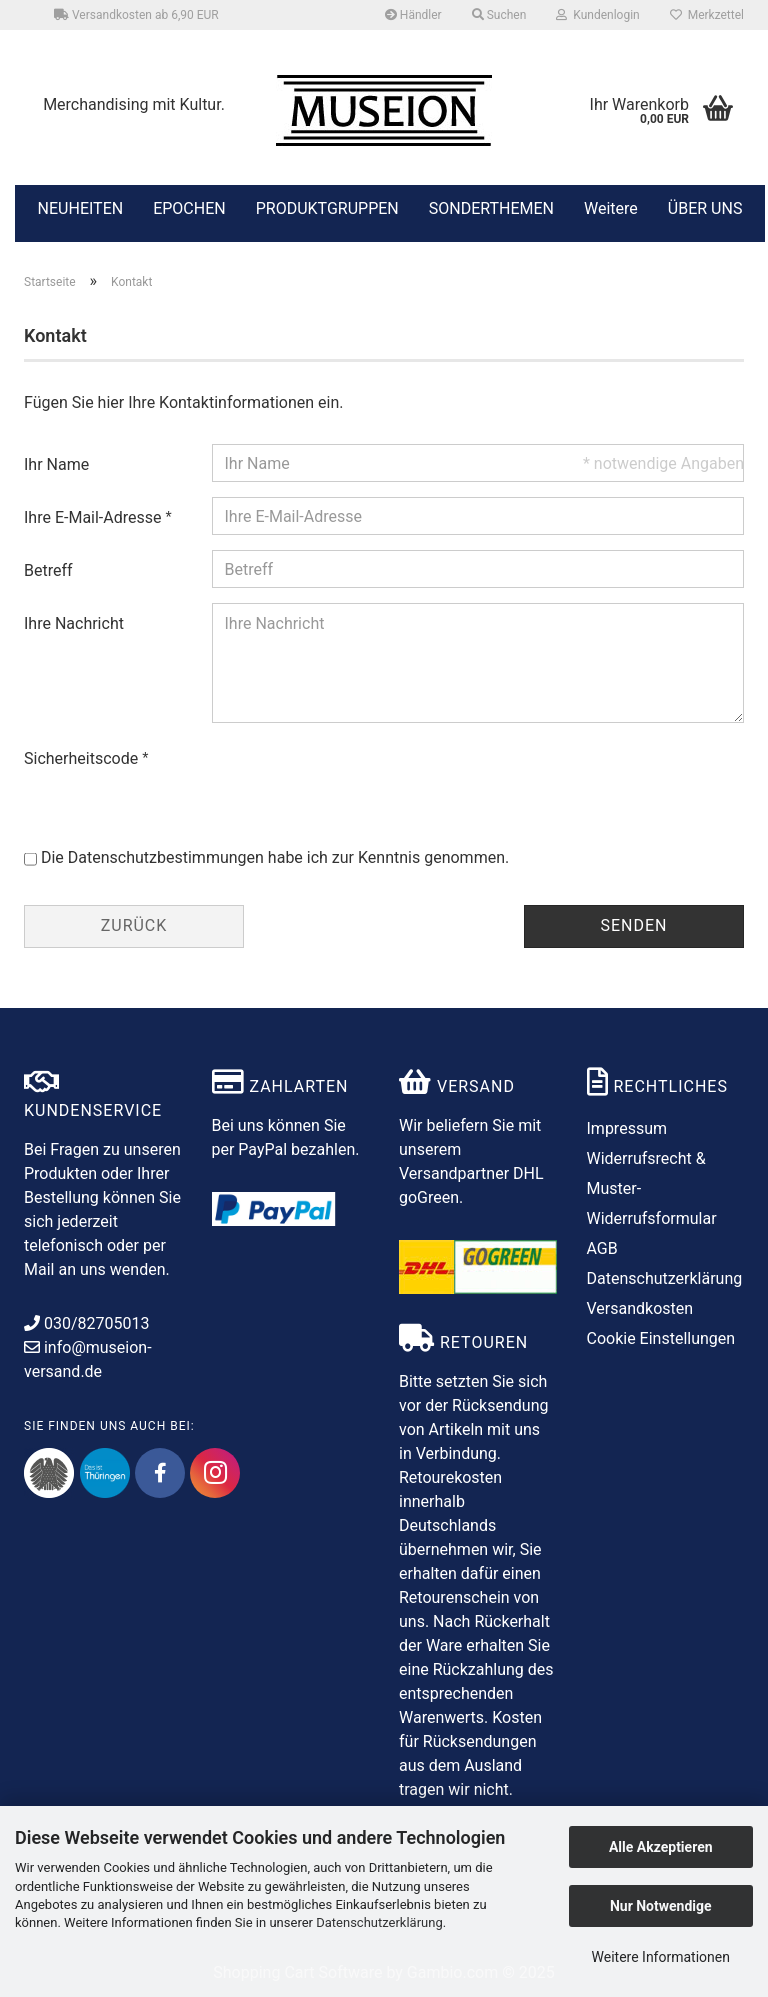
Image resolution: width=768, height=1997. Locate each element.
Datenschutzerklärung (379, 1922)
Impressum (627, 1128)
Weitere (611, 207)
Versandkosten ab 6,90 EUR (136, 15)
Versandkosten (640, 1308)
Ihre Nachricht (74, 623)
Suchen (499, 15)
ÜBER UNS (705, 208)
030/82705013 (86, 1323)
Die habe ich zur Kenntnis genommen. (275, 857)
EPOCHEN (189, 207)
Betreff (48, 570)
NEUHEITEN (81, 207)
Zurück (134, 925)
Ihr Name (56, 464)
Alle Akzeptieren (661, 1847)
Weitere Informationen (661, 1957)
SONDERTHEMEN (491, 207)
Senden (633, 925)
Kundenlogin (597, 15)
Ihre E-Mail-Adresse (94, 517)
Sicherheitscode (83, 758)
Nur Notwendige (661, 1906)
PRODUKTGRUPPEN (327, 207)
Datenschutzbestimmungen (166, 857)
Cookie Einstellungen (661, 1338)
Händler (413, 15)
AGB (602, 1248)
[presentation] (364, 777)
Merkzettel (707, 15)
